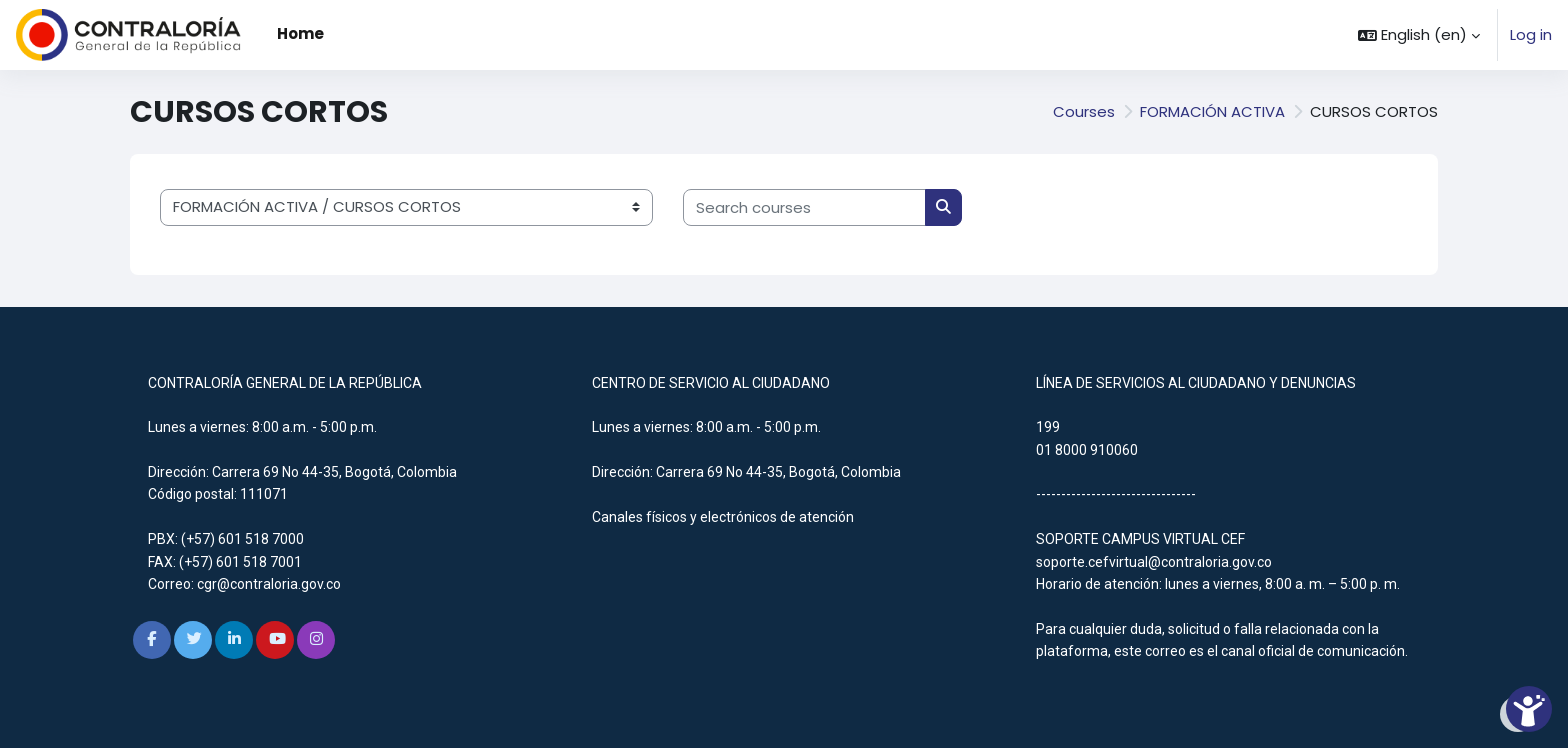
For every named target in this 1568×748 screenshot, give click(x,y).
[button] (1419, 35)
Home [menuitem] (300, 33)
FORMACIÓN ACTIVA (1212, 111)
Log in (1531, 34)
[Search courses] (804, 207)
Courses (1084, 111)
